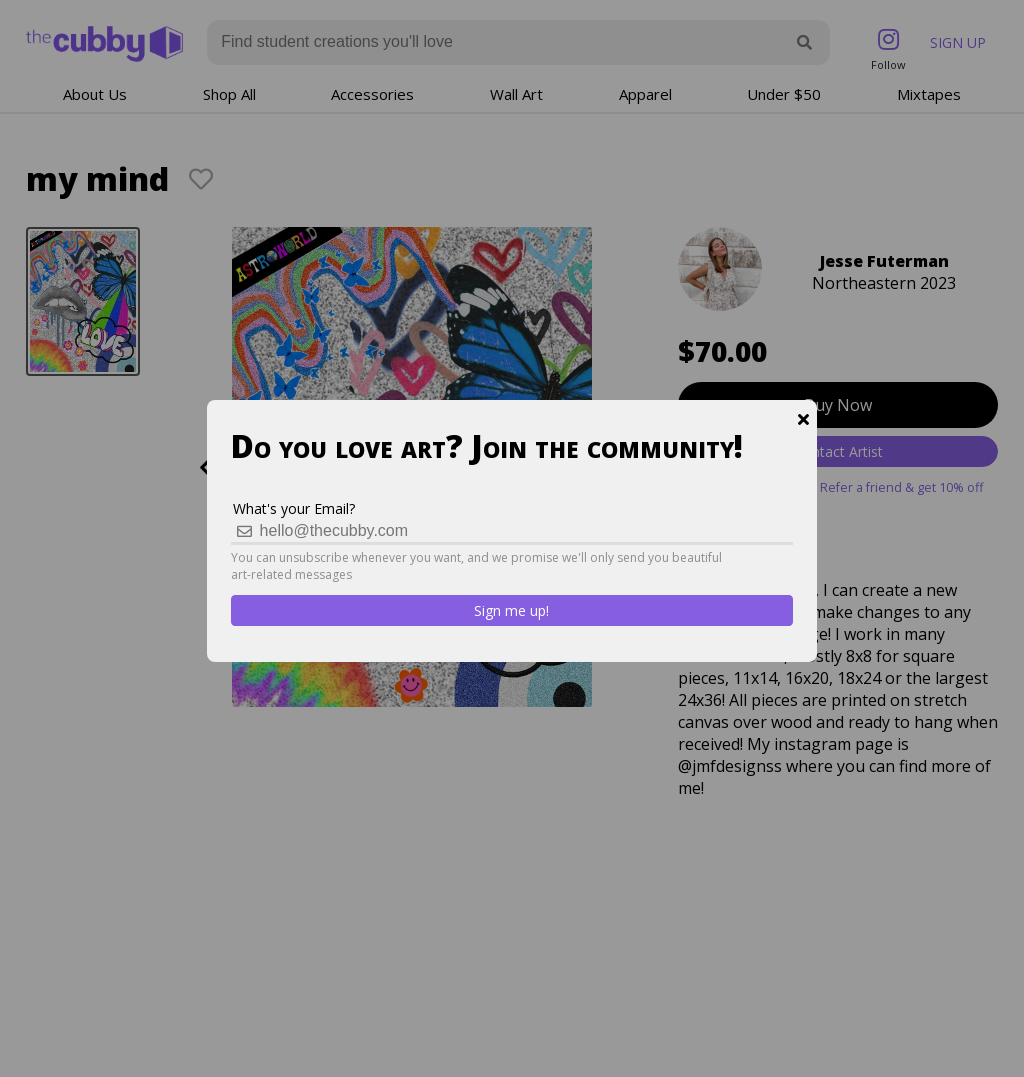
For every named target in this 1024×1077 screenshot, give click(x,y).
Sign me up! (511, 610)
